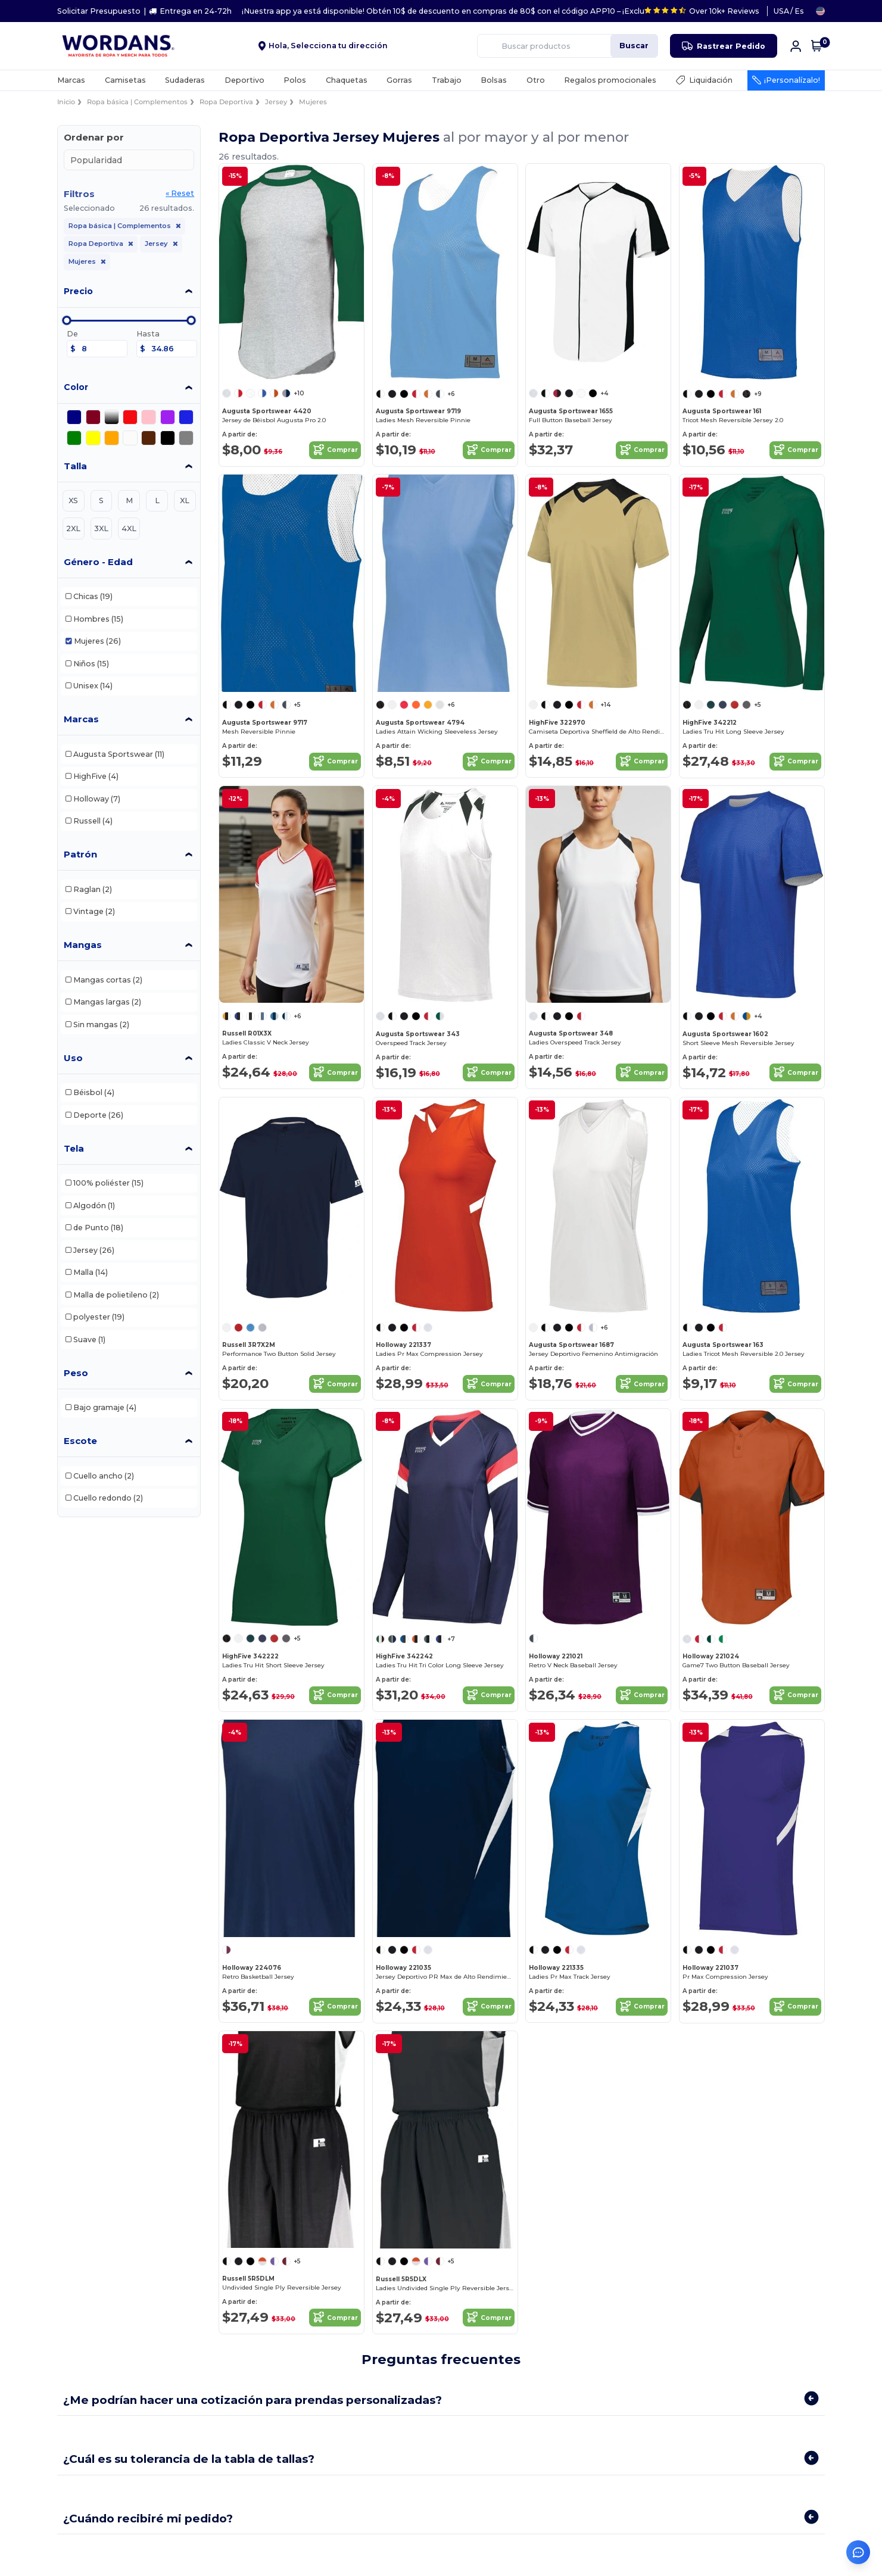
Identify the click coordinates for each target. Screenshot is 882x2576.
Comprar (335, 450)
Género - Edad (98, 561)
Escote (80, 1440)
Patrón (80, 854)
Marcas (81, 719)
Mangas (83, 944)
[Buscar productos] (535, 46)
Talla (75, 466)
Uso (73, 1058)
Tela (74, 1148)
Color (76, 387)
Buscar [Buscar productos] (634, 45)
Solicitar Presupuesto (99, 11)
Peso (76, 1373)
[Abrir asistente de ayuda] (858, 2552)
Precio (78, 291)
